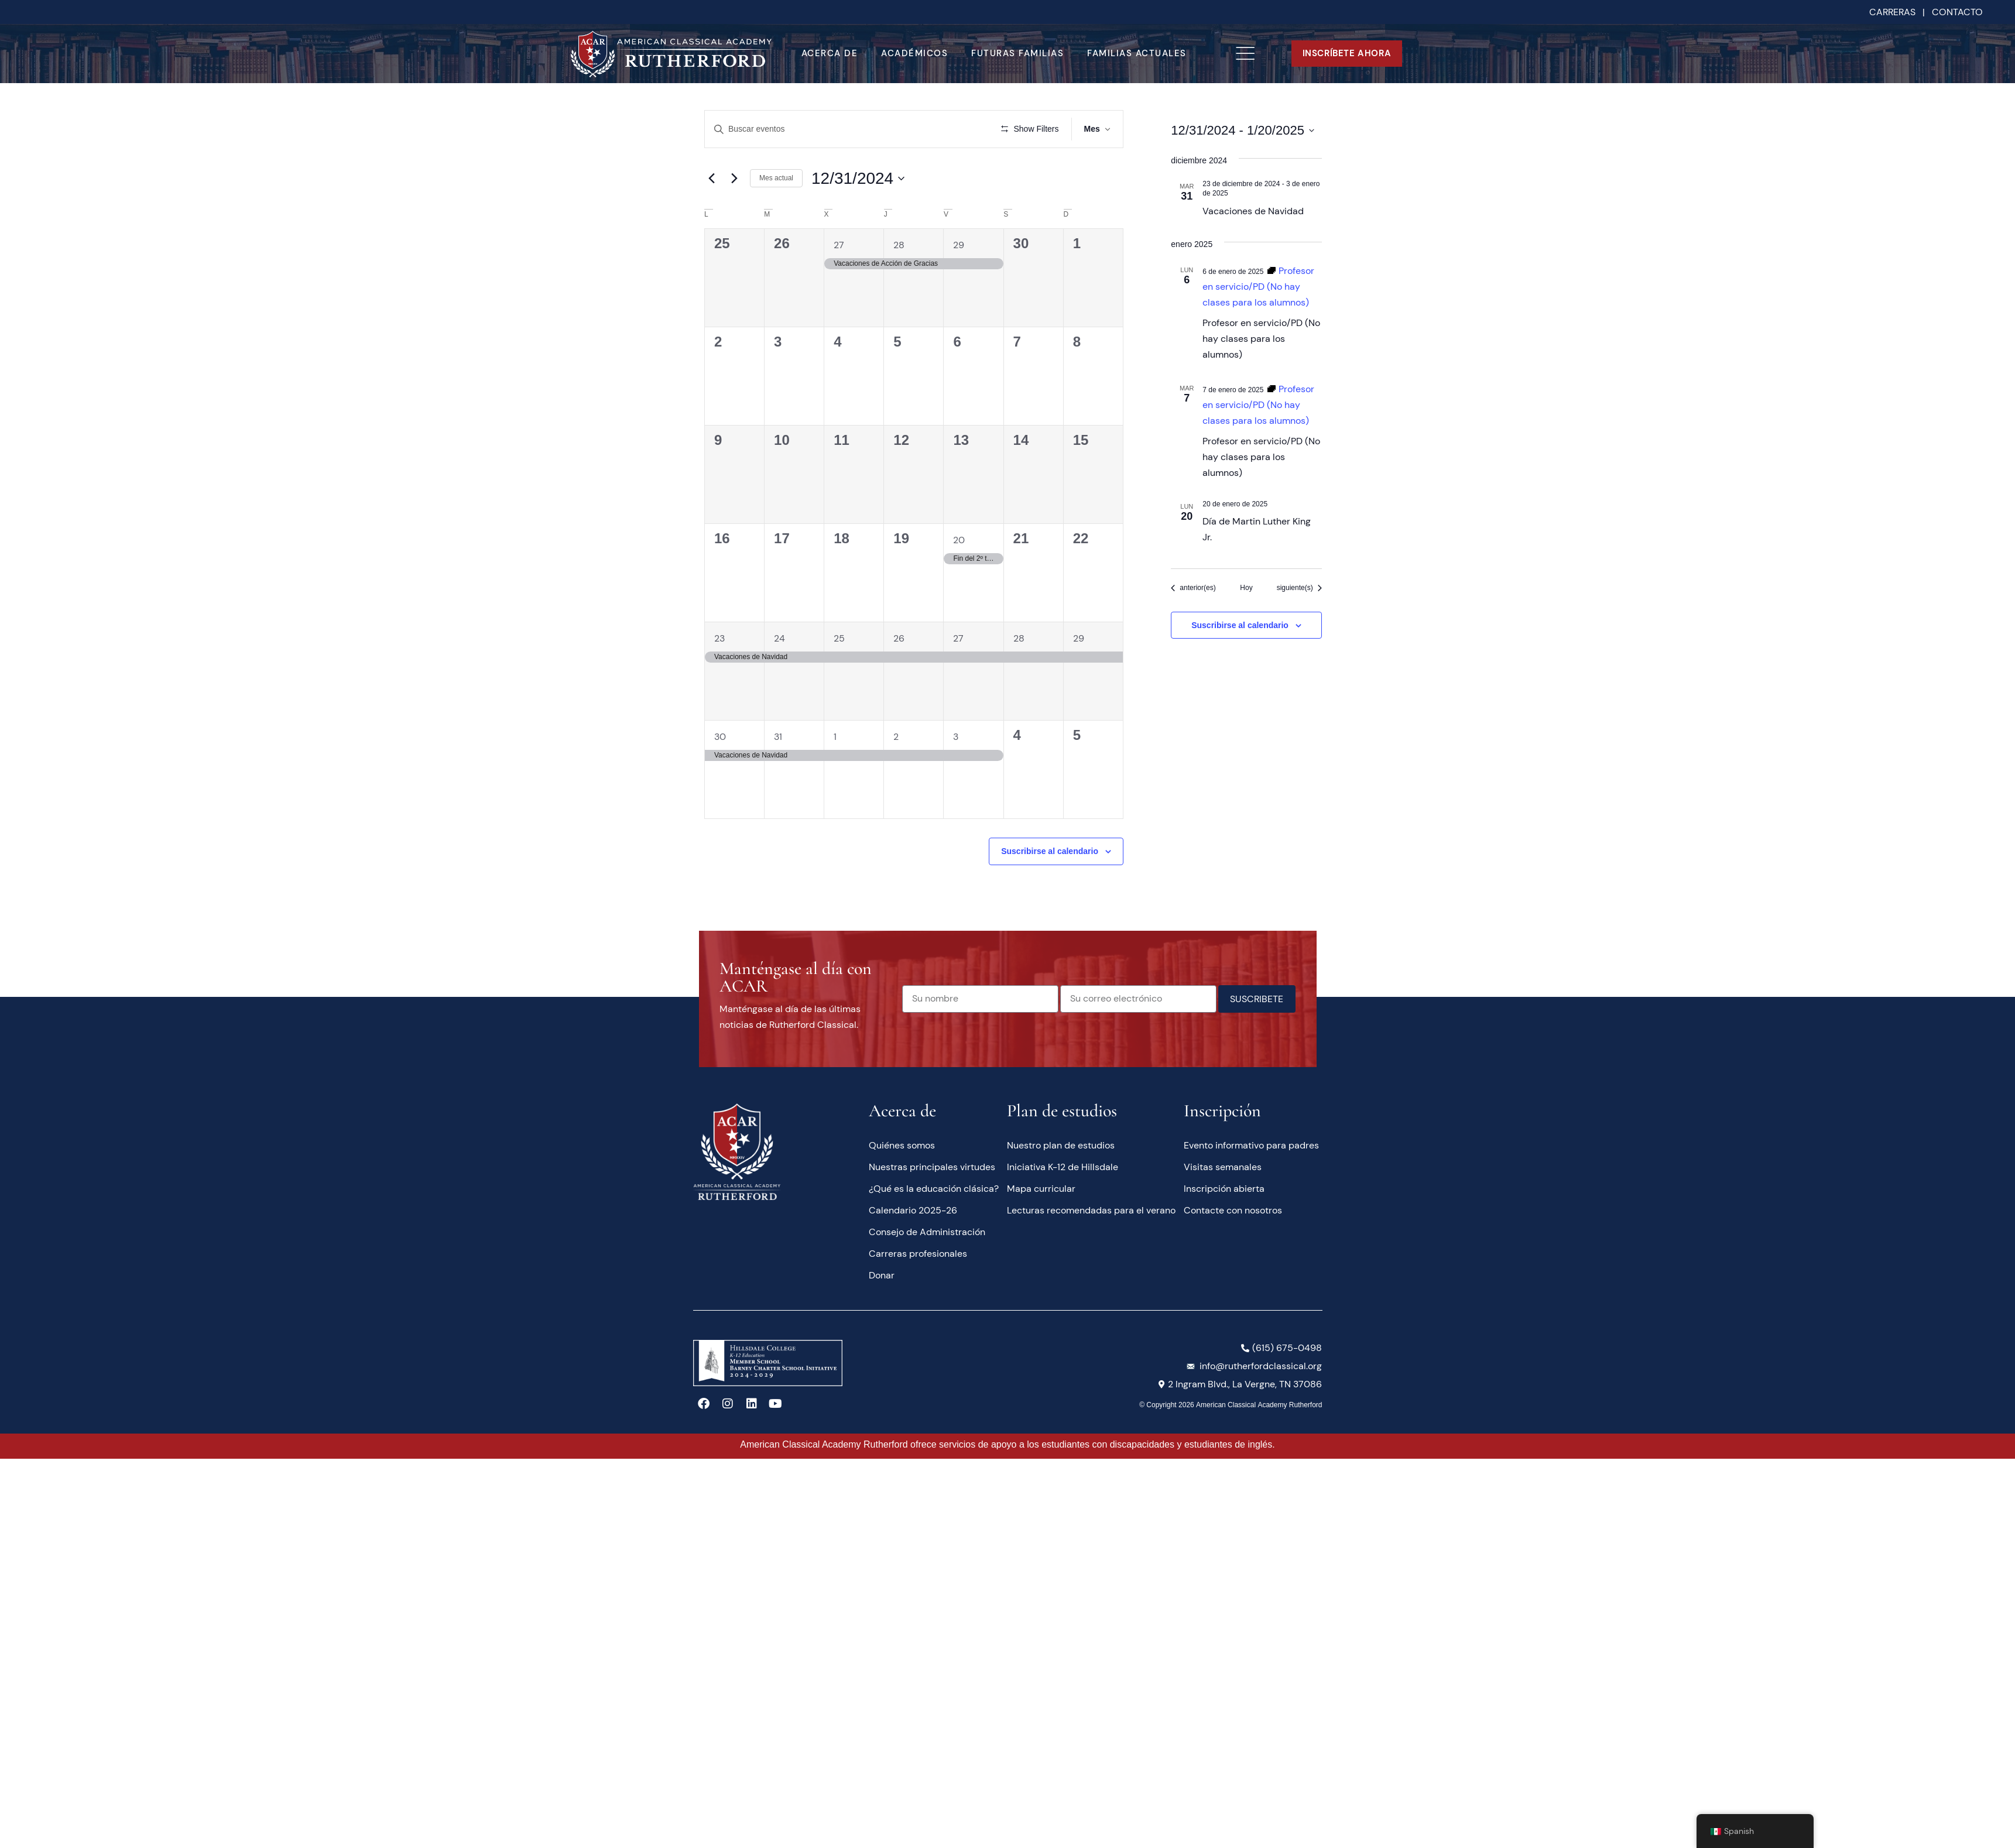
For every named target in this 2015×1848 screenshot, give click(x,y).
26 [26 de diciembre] (898, 638)
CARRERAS (1892, 12)
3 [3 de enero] (955, 737)
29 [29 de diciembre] (1078, 638)
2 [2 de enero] (896, 737)
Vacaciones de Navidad (1253, 211)
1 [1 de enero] (835, 737)
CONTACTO (1957, 12)
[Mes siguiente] (734, 179)
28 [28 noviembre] (898, 245)
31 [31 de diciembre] (778, 737)
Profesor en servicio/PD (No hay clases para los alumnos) (1261, 339)
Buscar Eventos (939, 128)
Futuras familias (1017, 53)
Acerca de (829, 53)
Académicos (914, 53)
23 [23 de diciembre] (719, 638)
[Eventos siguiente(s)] (1299, 588)
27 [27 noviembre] (839, 245)
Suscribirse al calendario (1049, 851)
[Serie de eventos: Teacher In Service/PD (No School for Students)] (1258, 286)
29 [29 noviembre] (958, 245)
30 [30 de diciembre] (720, 737)
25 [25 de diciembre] (839, 638)
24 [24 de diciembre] (779, 638)
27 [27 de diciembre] (958, 638)
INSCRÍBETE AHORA (1347, 53)
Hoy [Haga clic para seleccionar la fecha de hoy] (1246, 588)
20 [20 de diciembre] (959, 540)
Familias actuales (1137, 53)
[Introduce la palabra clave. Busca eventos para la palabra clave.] (800, 129)
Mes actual (776, 178)
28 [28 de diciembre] (1018, 638)
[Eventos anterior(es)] (1193, 588)
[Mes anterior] (711, 179)
